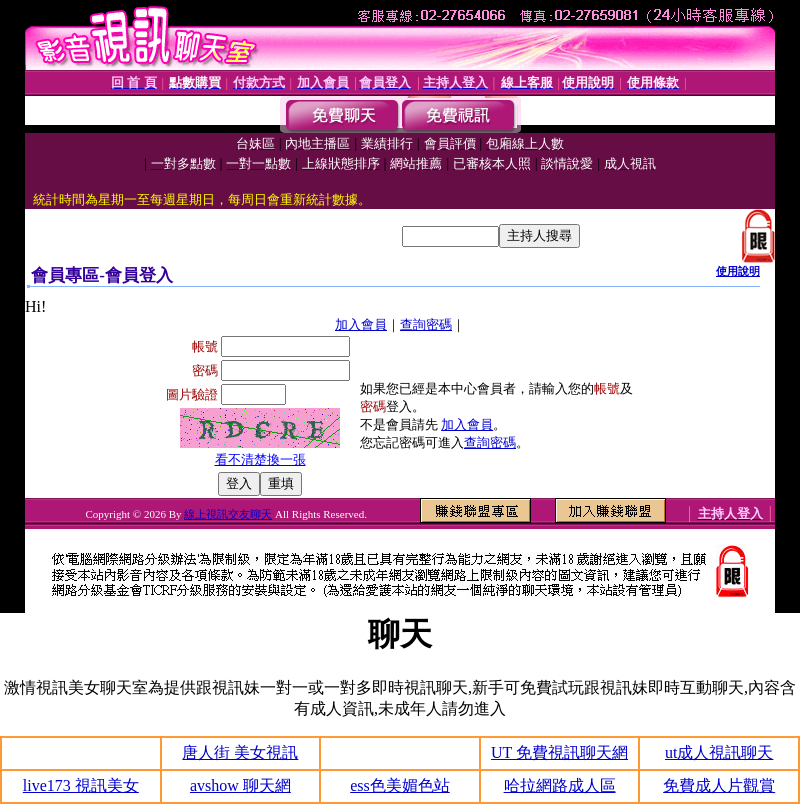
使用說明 (738, 271)
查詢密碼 (426, 324)
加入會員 (361, 324)
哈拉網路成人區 (560, 785)
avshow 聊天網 (240, 785)
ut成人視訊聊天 (719, 752)
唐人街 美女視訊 (240, 752)
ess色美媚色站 (400, 785)
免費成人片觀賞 (719, 785)
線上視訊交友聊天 (228, 514)
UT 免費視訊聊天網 (559, 752)
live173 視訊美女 (81, 785)
